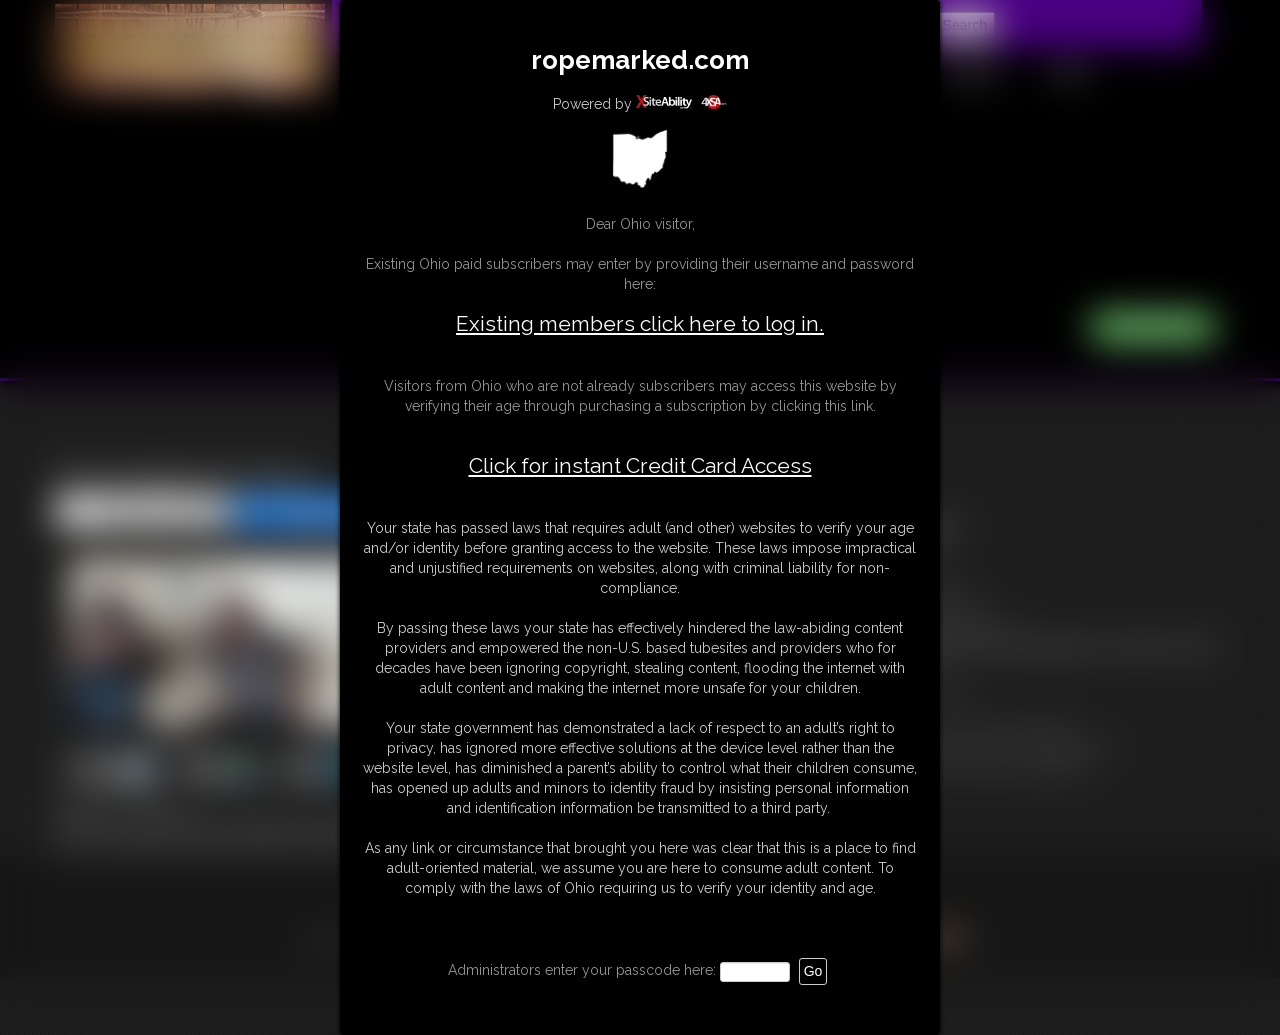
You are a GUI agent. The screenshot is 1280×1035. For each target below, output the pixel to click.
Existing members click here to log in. (640, 323)
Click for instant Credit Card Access (640, 466)
